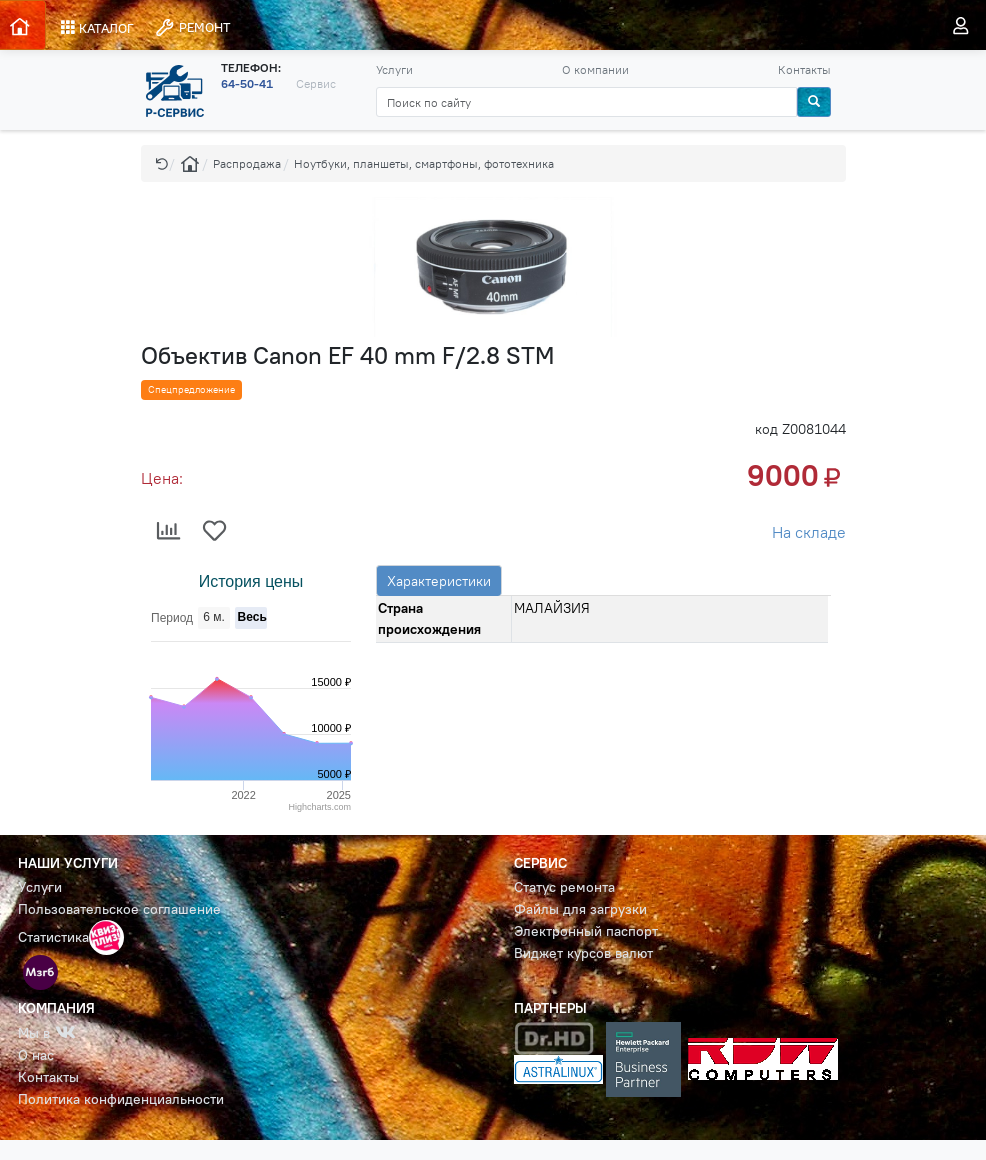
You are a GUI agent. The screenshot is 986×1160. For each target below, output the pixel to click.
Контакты (804, 69)
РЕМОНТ (192, 27)
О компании (595, 69)
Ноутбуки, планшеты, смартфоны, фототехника (424, 163)
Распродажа (247, 163)
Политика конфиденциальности (121, 1099)
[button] (162, 163)
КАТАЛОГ (97, 27)
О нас (36, 1055)
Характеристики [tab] (439, 581)
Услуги (394, 69)
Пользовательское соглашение (119, 909)
